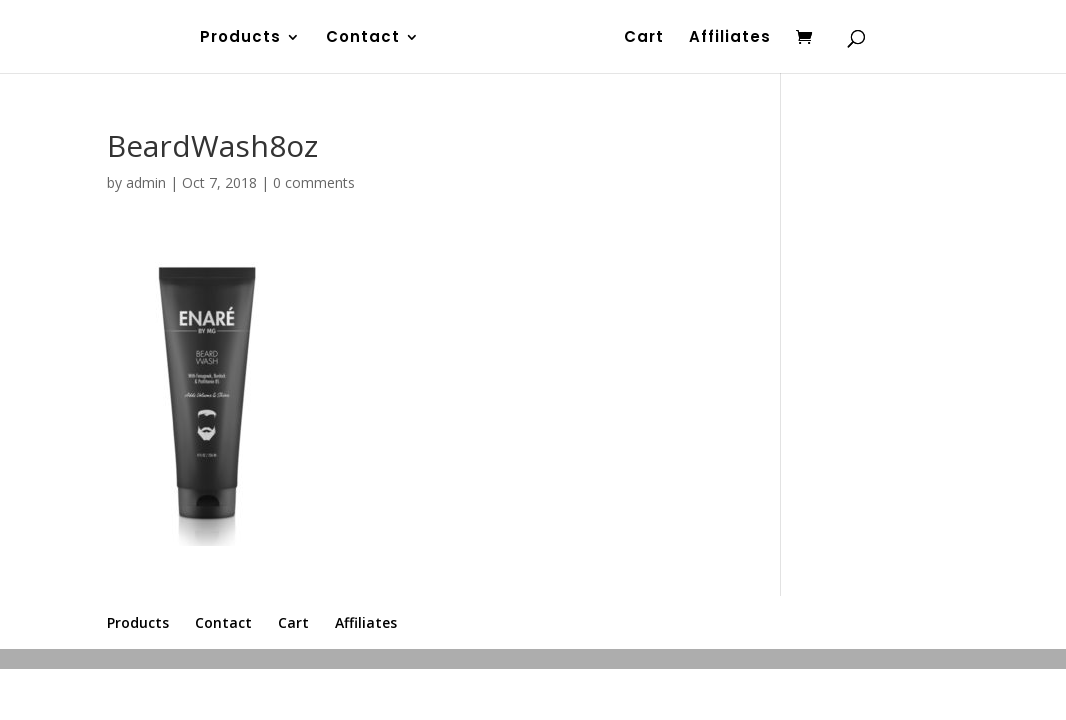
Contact (363, 38)
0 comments (314, 182)
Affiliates (730, 38)
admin (146, 182)
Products (240, 38)
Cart (644, 38)
